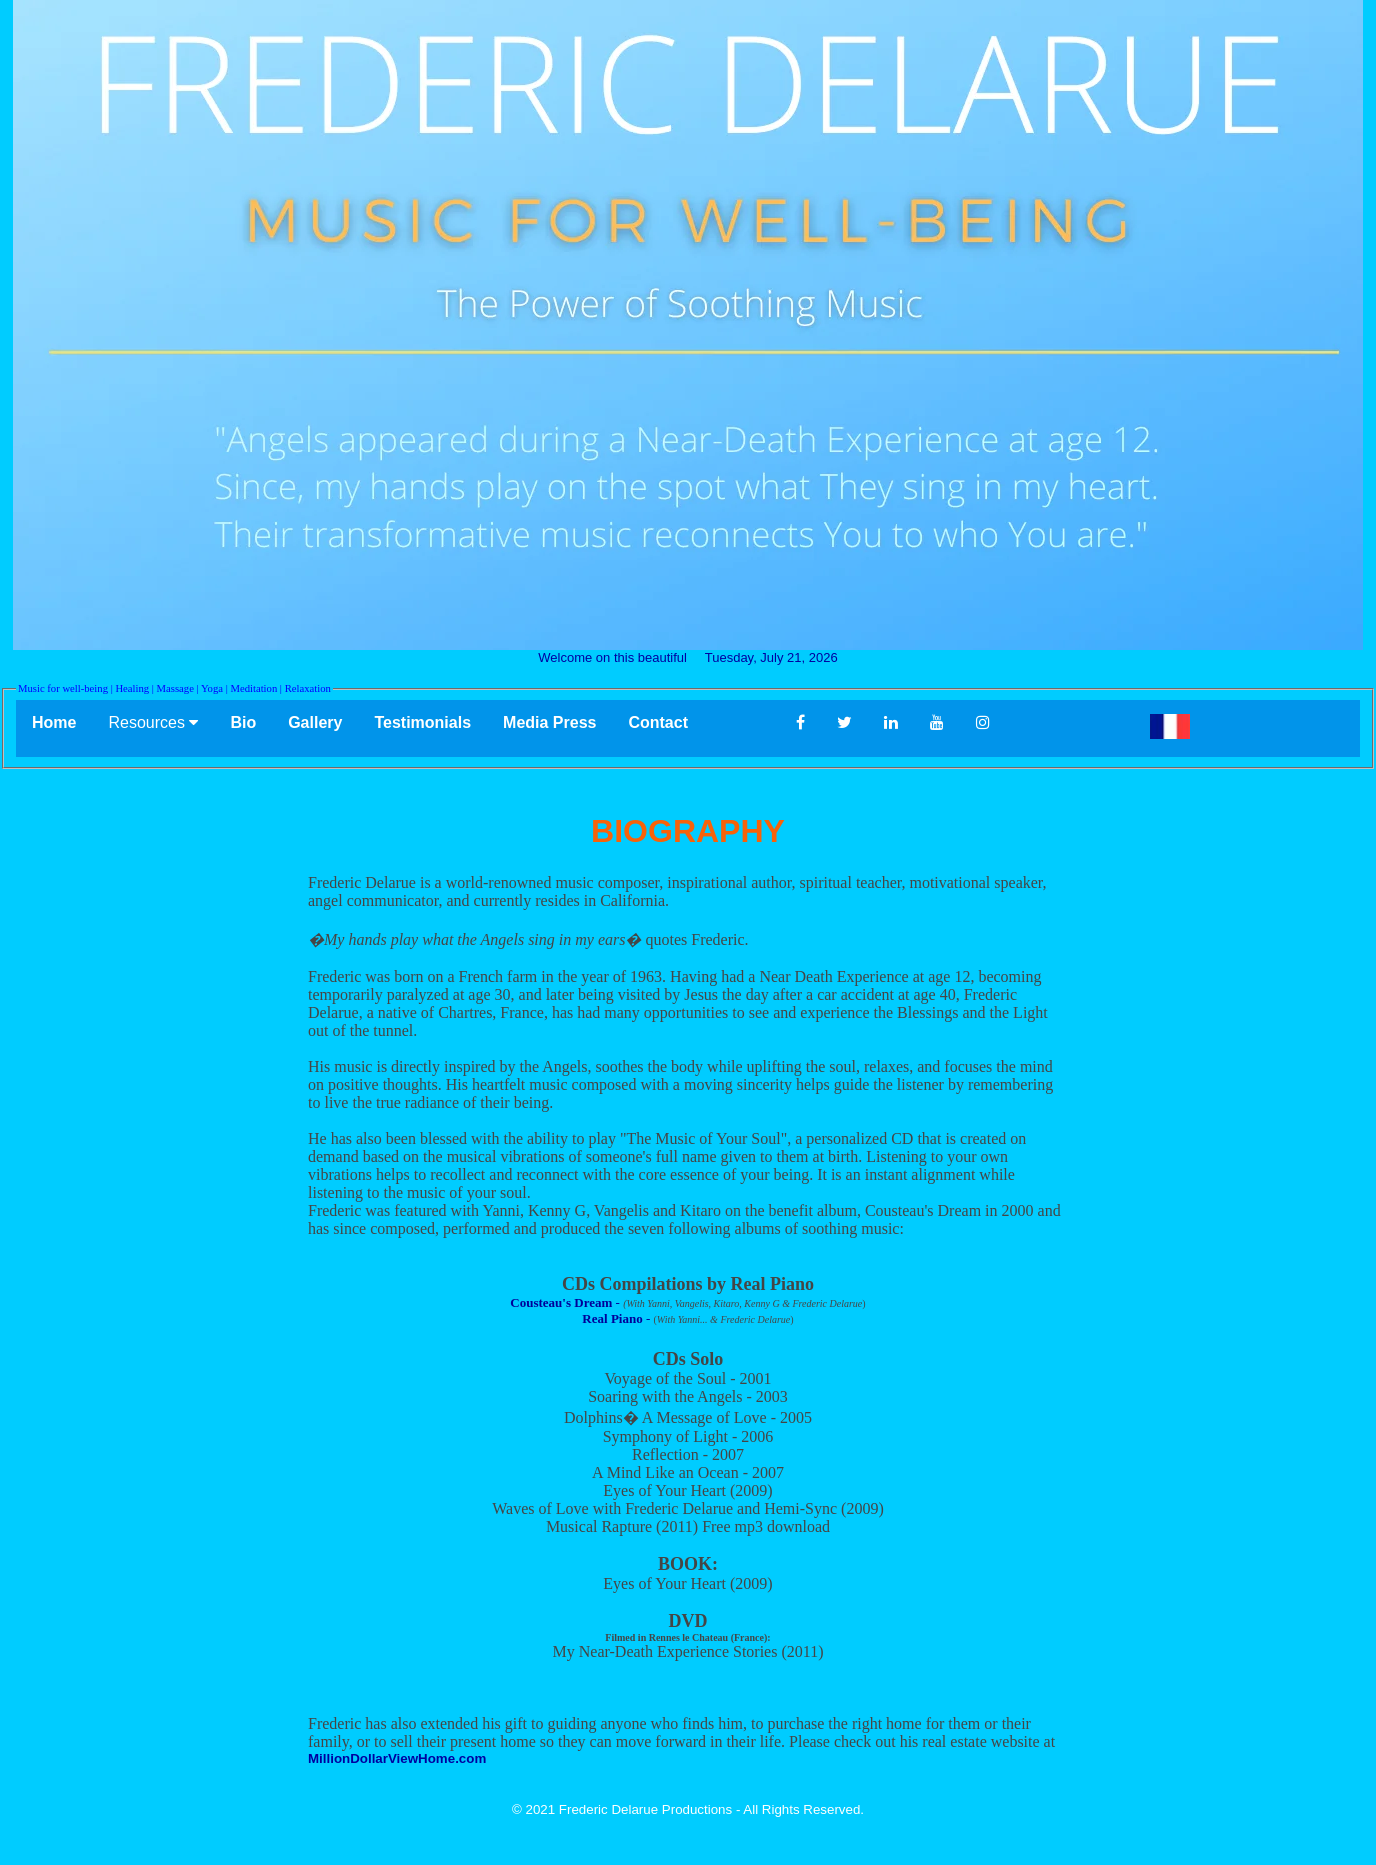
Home (54, 722)
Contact (695, 722)
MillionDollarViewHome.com (397, 1758)
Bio (243, 722)
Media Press (549, 722)
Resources (153, 722)
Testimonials (422, 722)
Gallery (315, 722)
